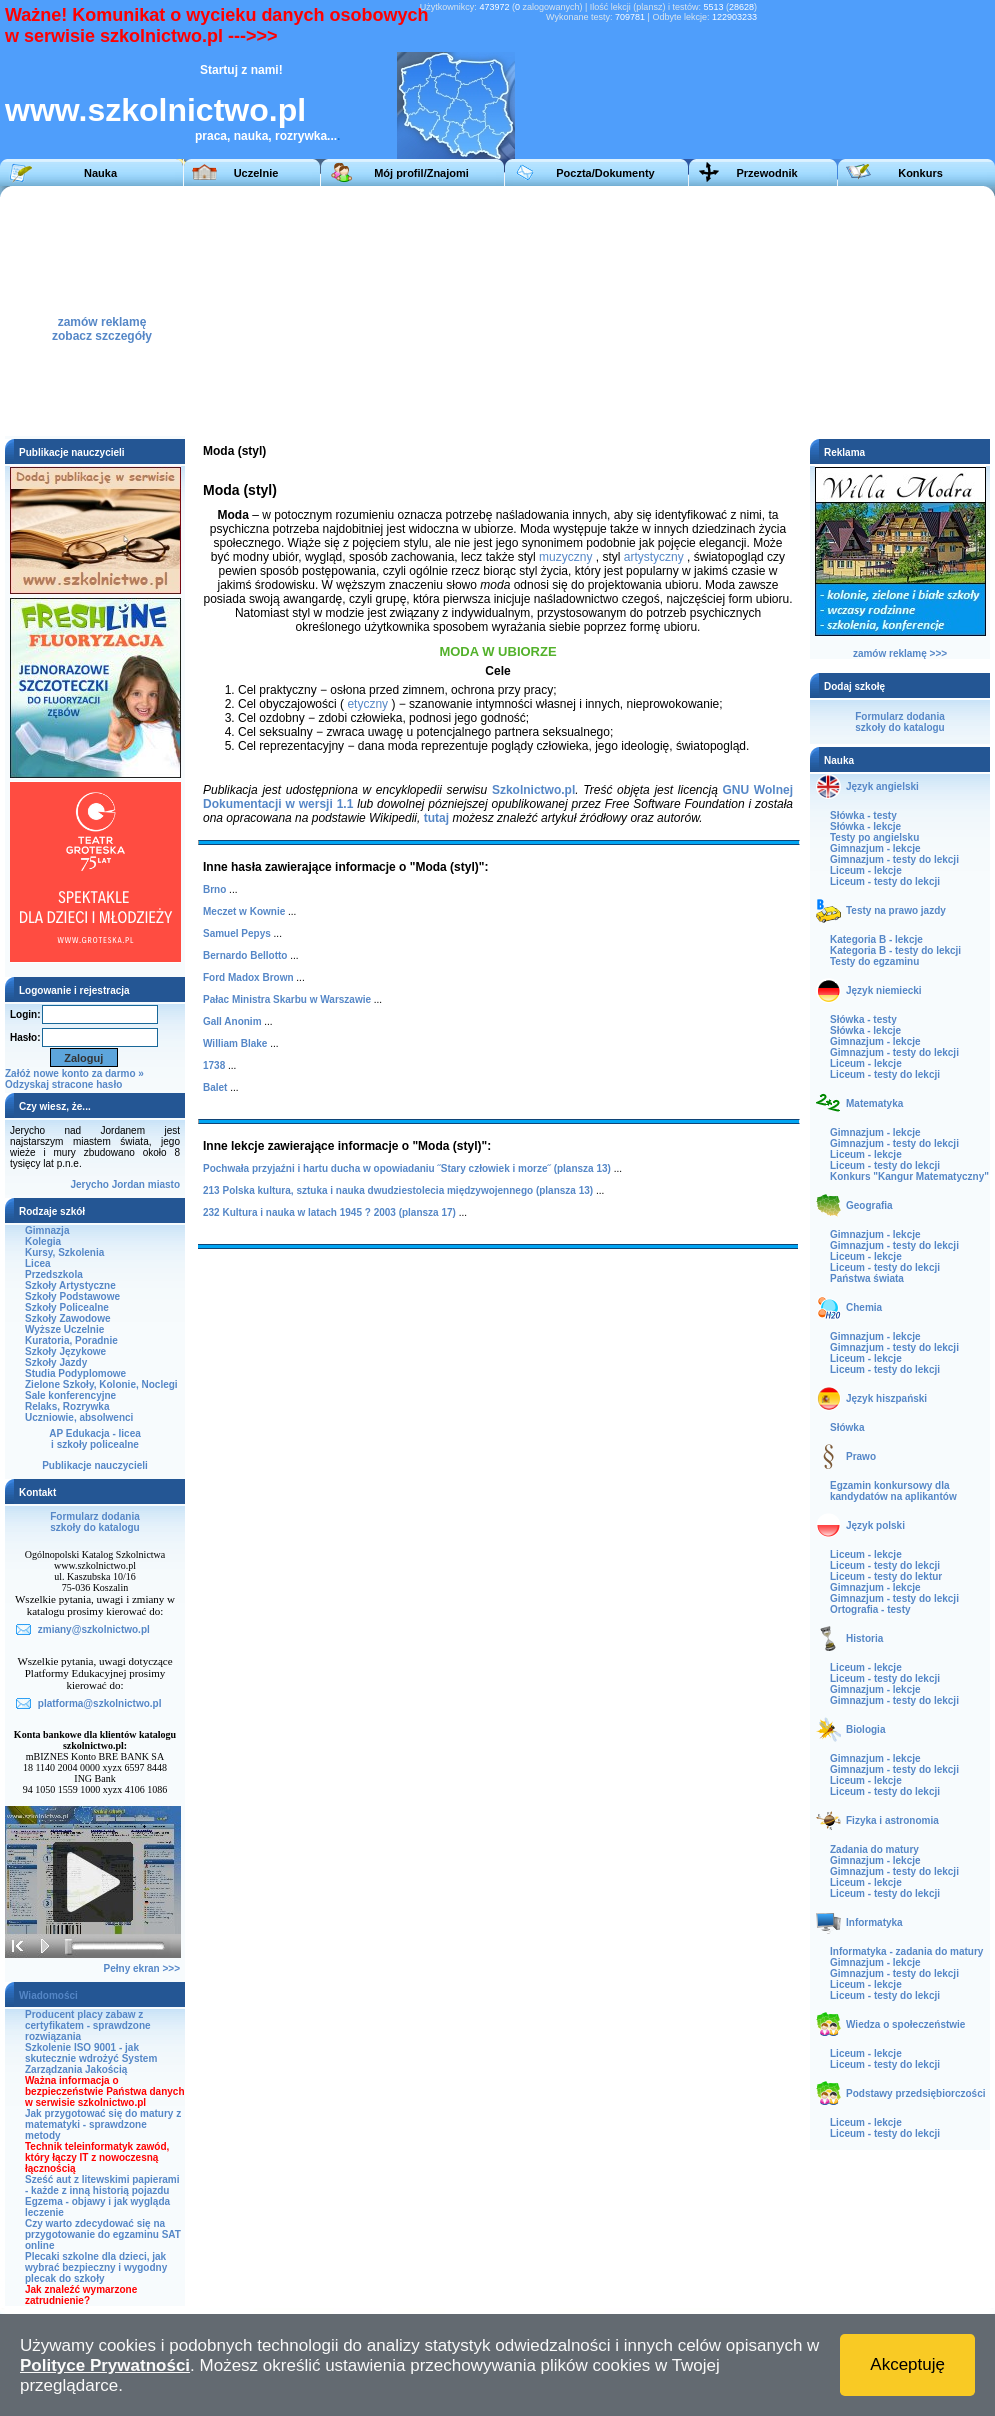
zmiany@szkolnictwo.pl (94, 1629)
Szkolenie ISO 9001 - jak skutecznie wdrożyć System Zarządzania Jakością (91, 2058)
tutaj (436, 818)
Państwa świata (867, 1278)
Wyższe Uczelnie (64, 1329)
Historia (864, 1638)
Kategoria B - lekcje (876, 939)
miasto (164, 1184)
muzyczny (565, 557)
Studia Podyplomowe (75, 1373)
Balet (215, 1087)
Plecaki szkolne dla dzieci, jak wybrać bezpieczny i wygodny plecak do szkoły (96, 2267)
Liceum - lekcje (866, 870)
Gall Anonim (232, 1021)
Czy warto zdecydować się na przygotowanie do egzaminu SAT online (103, 2234)
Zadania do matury (874, 1849)
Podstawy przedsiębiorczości (916, 2093)
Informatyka (874, 1922)
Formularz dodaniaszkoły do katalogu (94, 1522)
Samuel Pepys (237, 933)
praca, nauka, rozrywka (261, 136)
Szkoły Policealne (67, 1307)
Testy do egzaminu (874, 961)
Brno (214, 889)
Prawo (861, 1456)
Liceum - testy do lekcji (885, 881)
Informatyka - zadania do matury (906, 1951)
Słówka (847, 1427)
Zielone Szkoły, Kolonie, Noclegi (101, 1384)
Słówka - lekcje (865, 826)
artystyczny (654, 557)
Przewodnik (766, 173)
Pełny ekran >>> (142, 1968)
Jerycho (90, 1184)
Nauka (100, 173)
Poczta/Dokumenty (605, 173)
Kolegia (43, 1241)
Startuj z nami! (241, 70)
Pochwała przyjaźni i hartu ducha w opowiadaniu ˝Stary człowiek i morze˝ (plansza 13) (407, 1168)
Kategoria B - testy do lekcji (895, 950)
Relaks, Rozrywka (67, 1406)
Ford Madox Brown (248, 977)
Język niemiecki (884, 990)
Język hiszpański (886, 1398)
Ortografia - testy (870, 1609)
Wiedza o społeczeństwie (905, 2024)
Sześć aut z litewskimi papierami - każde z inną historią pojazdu (102, 2185)
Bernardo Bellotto (245, 955)
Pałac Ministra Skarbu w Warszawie (287, 999)
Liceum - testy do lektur (886, 1576)
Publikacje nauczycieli (95, 1465)
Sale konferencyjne (70, 1395)
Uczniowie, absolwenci (79, 1417)
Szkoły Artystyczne (70, 1285)
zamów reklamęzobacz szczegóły (102, 323)
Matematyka (874, 1103)
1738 (214, 1065)
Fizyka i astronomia (892, 1820)
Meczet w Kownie (244, 911)
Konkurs (920, 173)
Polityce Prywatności (105, 2365)
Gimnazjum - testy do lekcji (894, 859)
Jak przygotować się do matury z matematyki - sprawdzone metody (103, 2124)
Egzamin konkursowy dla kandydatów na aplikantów (893, 1491)
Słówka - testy (863, 815)
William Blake (235, 1043)
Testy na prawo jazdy (896, 910)
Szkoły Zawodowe (68, 1318)
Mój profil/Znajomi (421, 173)
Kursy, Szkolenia (64, 1252)
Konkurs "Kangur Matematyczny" (909, 1176)
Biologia (865, 1729)
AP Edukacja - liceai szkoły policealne (95, 1439)
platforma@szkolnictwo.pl (100, 1703)
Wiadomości (48, 1995)
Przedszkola (54, 1274)
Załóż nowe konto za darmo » (74, 1073)
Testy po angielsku (874, 837)
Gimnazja (47, 1230)
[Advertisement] (576, 311)
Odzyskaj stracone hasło (63, 1084)
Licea (38, 1263)
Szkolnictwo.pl (533, 790)
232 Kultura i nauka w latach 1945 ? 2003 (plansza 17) (329, 1212)
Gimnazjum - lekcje (875, 848)
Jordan (128, 1184)
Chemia (864, 1307)
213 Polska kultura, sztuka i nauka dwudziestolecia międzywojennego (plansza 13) (398, 1190)
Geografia (869, 1205)
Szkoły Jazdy (56, 1362)
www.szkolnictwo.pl (155, 110)
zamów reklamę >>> (900, 653)
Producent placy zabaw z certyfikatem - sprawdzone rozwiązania (88, 2025)
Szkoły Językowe (65, 1351)
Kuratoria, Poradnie (71, 1340)
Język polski (875, 1525)
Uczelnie (256, 173)
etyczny (367, 704)
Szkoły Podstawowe (72, 1296)
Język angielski (882, 786)
